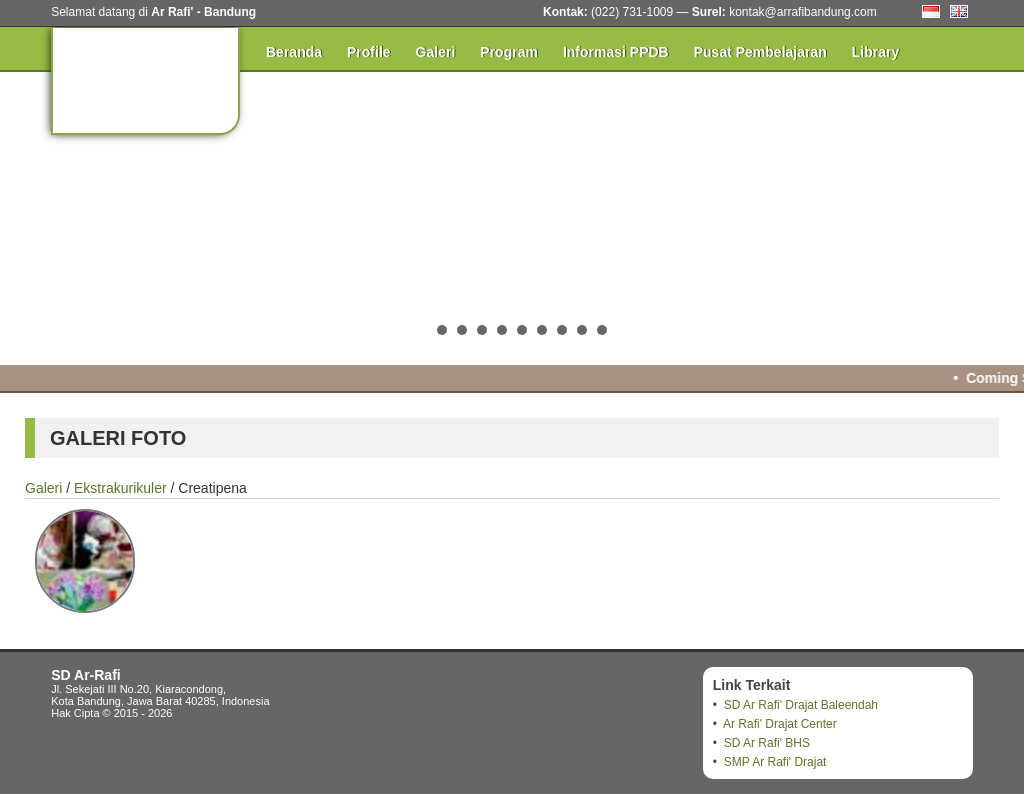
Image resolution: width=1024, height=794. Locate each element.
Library (875, 52)
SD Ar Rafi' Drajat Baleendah (801, 705)
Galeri (436, 52)
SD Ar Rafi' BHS (767, 743)
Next (998, 215)
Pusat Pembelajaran (760, 52)
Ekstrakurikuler (120, 488)
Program (509, 52)
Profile (369, 52)
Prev (26, 215)
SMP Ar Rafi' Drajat (775, 762)
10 (602, 330)
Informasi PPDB (616, 52)
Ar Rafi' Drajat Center (780, 724)
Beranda (294, 52)
